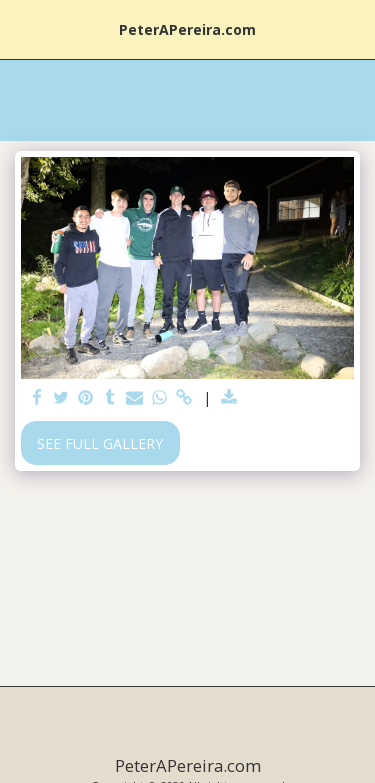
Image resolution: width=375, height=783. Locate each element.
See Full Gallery (100, 443)
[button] (22, 28)
